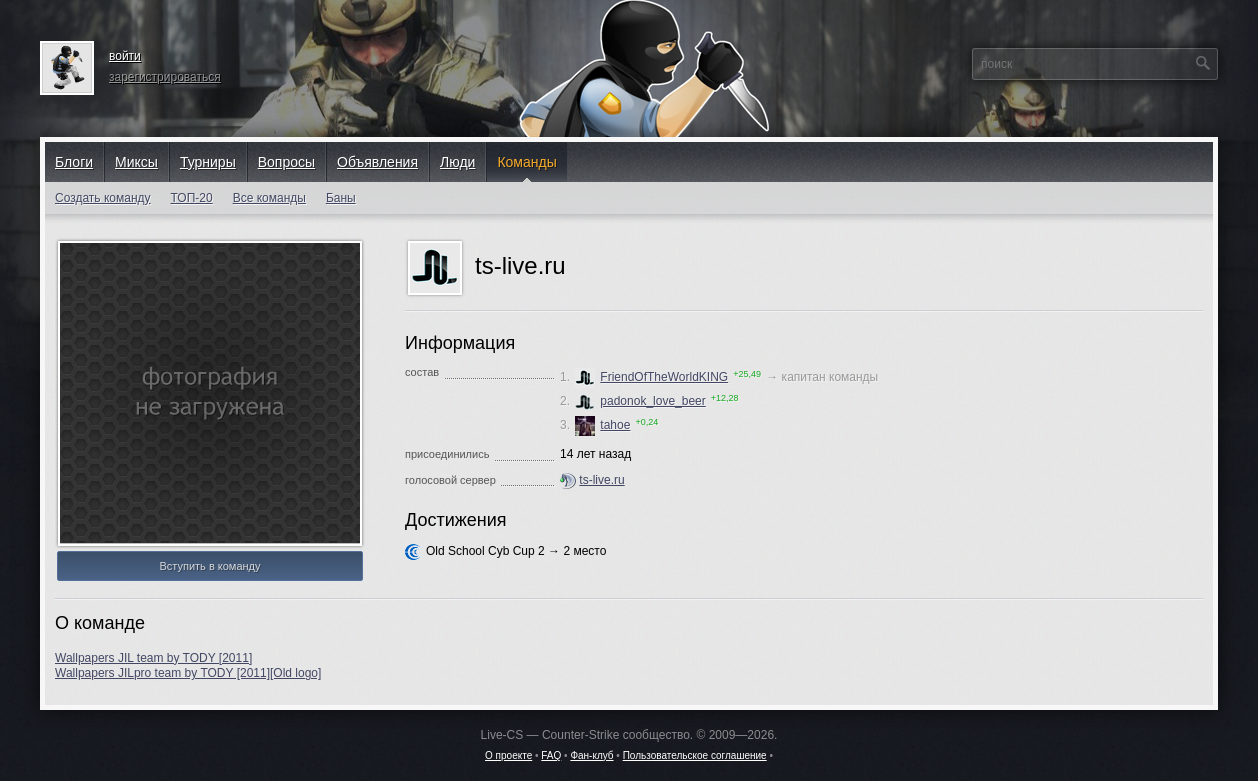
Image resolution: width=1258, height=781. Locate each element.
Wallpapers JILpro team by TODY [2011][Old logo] (188, 673)
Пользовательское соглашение (695, 755)
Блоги (74, 162)
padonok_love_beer (640, 401)
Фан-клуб (591, 755)
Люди (457, 162)
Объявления (377, 162)
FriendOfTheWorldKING (651, 377)
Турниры (208, 162)
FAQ (551, 755)
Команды (526, 162)
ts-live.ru (601, 480)
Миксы (136, 162)
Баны (341, 198)
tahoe (602, 425)
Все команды (269, 198)
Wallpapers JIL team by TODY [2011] (153, 658)
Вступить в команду (209, 566)
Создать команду (103, 198)
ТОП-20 (192, 198)
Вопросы (286, 162)
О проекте (508, 755)
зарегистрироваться (165, 77)
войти (125, 56)
